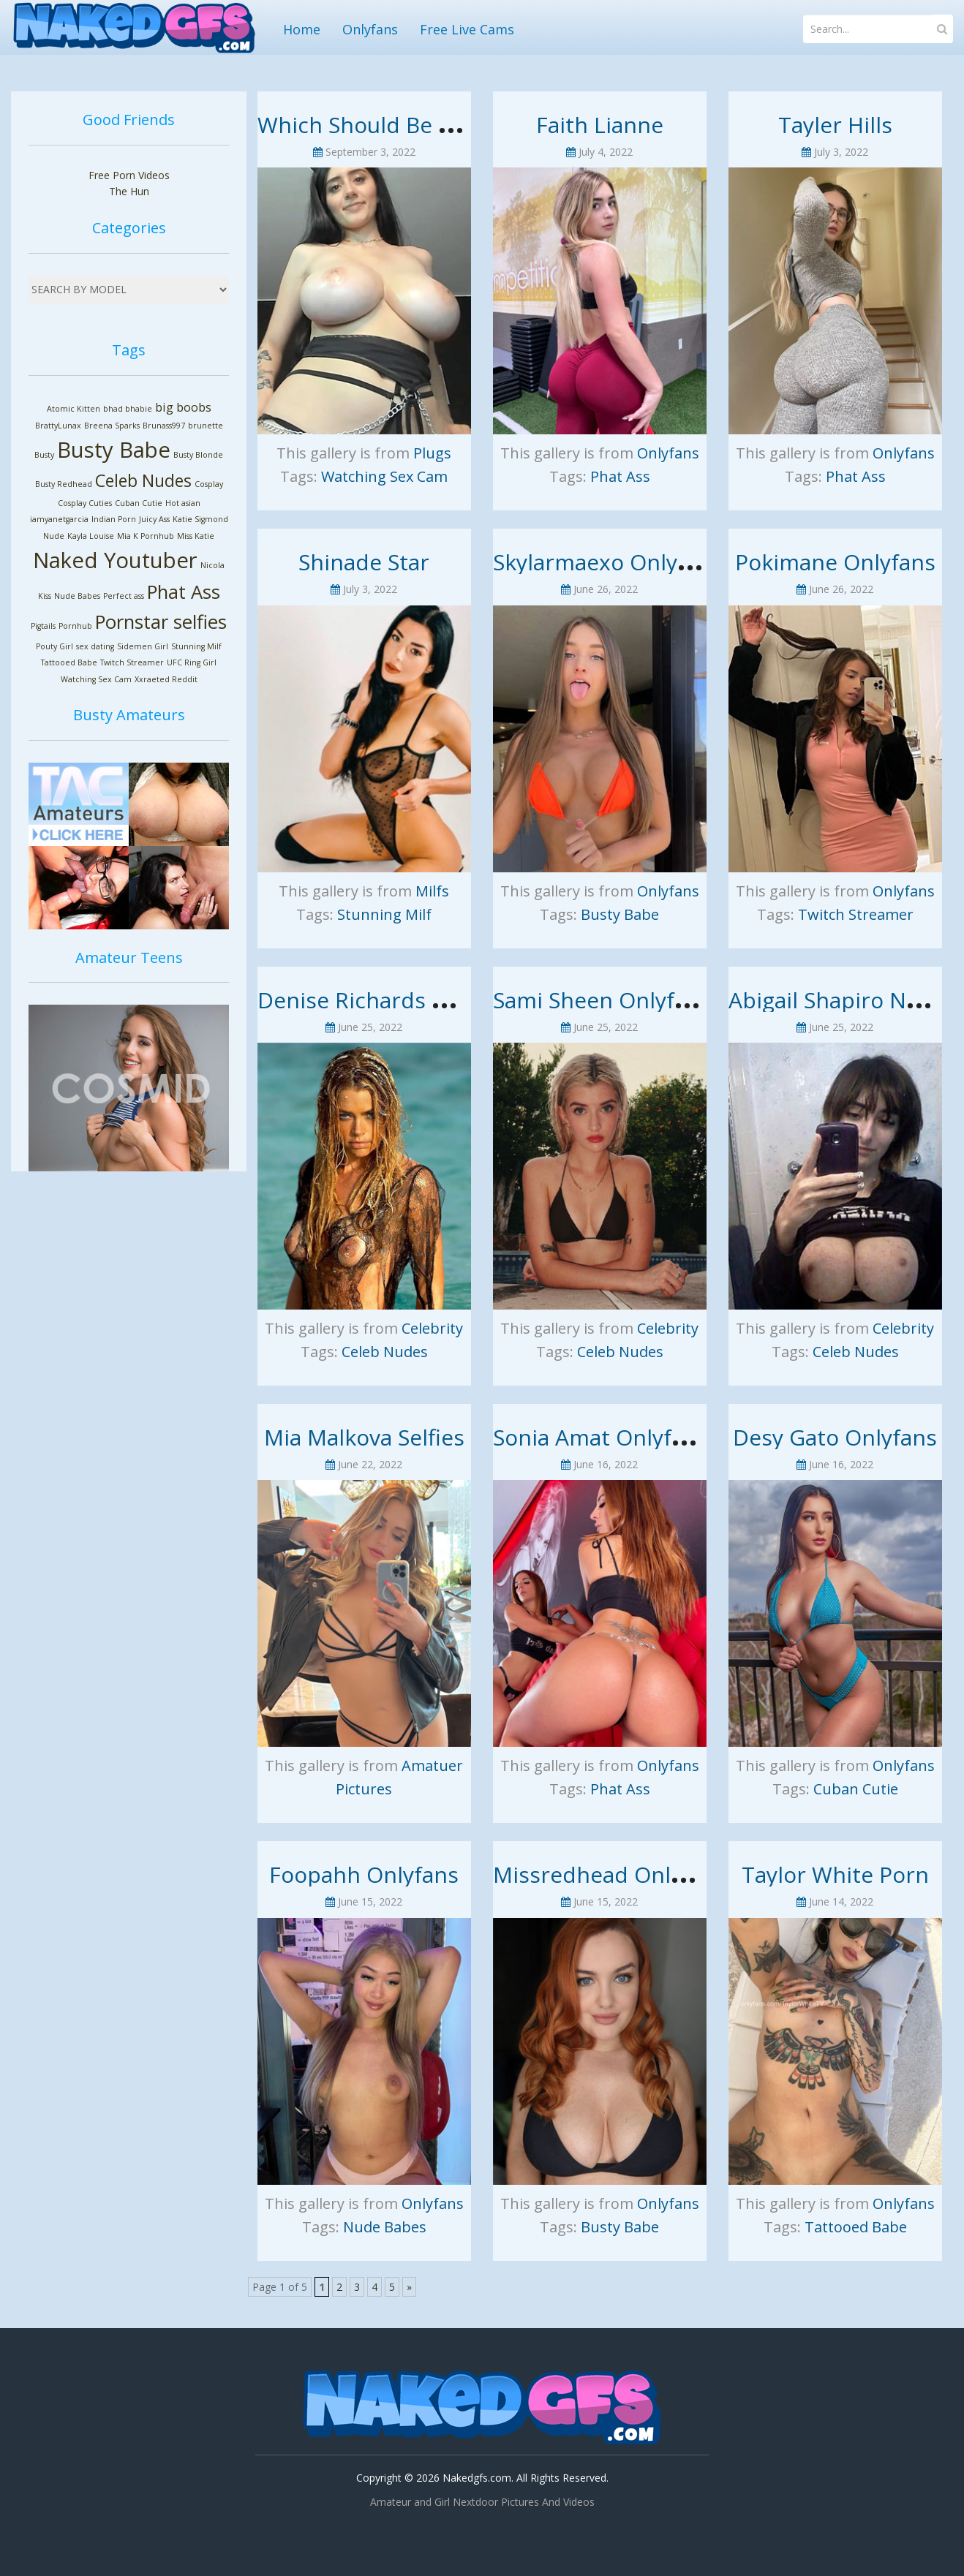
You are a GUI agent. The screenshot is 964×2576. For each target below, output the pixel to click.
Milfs (432, 891)
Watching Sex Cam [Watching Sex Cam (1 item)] (96, 679)
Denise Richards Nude (372, 1000)
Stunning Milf (384, 914)
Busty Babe (620, 914)
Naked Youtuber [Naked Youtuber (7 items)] (115, 560)
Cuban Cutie (855, 1789)
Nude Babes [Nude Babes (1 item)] (77, 596)
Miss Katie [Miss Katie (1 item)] (195, 536)
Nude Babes (384, 2227)
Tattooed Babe (856, 2227)
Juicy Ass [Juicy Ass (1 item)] (154, 519)
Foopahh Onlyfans (364, 1874)
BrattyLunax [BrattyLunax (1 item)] (58, 425)
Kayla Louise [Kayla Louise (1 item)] (90, 536)
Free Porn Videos (129, 175)
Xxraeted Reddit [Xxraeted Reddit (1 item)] (166, 679)
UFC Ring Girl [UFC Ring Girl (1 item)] (191, 662)
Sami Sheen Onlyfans (602, 1000)
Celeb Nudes (385, 1351)
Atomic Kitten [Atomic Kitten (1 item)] (73, 409)
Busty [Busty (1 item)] (44, 455)
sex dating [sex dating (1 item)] (95, 646)
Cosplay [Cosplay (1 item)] (209, 484)
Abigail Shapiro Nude (837, 1000)
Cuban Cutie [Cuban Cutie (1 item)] (138, 503)
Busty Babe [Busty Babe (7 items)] (113, 449)
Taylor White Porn (835, 1874)
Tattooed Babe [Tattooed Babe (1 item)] (69, 662)
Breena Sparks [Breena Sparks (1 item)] (112, 425)
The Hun (129, 191)
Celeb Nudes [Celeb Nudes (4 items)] (143, 480)
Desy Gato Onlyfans (835, 1437)
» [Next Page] (409, 2287)
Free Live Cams (467, 29)
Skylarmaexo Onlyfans (607, 562)
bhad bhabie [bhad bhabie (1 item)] (127, 409)
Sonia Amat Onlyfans (600, 1437)
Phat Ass (620, 476)
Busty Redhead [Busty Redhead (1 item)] (63, 484)
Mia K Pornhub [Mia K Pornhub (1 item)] (145, 536)
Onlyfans (370, 29)
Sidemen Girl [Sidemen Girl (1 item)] (142, 646)
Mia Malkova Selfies (364, 1437)
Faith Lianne (599, 125)
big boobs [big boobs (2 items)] (183, 407)
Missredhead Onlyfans (609, 1874)
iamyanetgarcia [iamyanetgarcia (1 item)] (59, 519)
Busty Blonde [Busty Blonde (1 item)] (198, 455)
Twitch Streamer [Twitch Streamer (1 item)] (132, 662)
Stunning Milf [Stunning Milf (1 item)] (196, 646)
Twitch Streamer (856, 914)
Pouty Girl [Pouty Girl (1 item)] (54, 646)
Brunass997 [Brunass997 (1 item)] (164, 425)
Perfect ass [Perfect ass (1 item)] (123, 596)
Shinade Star (363, 562)
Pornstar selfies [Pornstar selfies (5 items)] (161, 622)
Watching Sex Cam (384, 476)
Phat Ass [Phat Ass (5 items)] (183, 592)
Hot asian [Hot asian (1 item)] (182, 503)
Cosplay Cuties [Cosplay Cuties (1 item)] (85, 503)
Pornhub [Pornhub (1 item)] (75, 626)
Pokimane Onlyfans (835, 562)
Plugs (432, 453)
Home (301, 29)
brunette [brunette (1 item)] (205, 425)
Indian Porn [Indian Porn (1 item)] (113, 519)
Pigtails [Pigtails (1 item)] (43, 626)
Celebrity (432, 1328)
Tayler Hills (835, 125)
